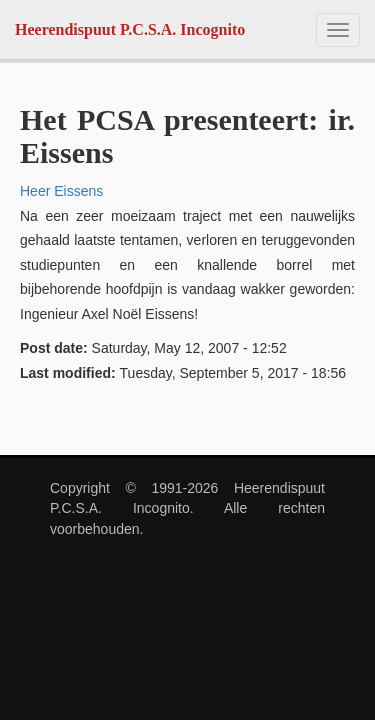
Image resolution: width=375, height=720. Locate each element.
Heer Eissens (61, 191)
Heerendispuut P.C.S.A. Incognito (130, 29)
